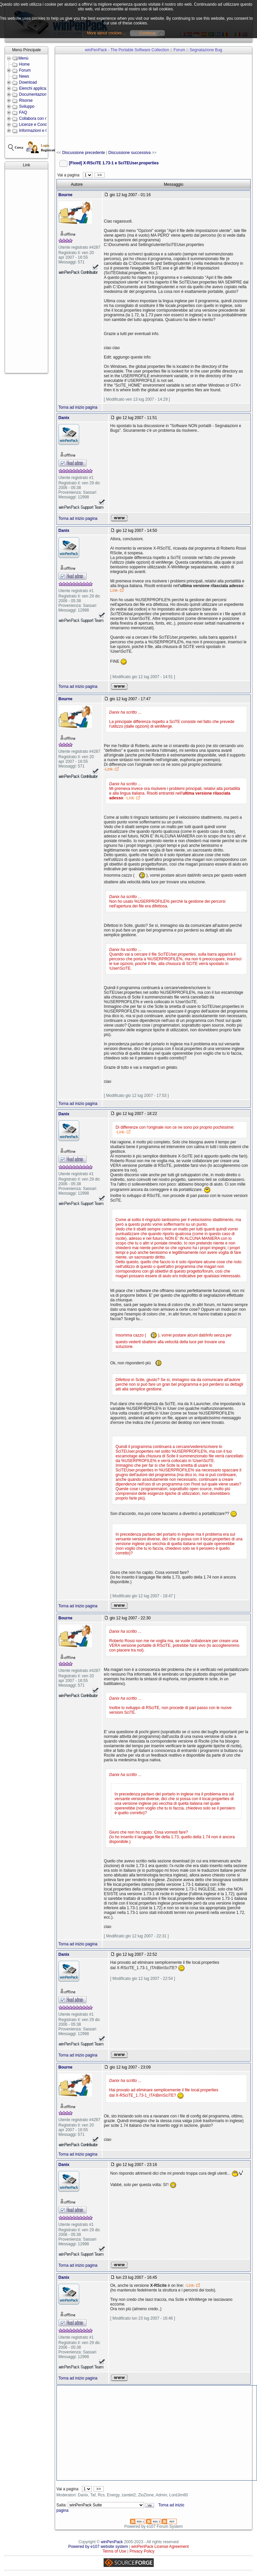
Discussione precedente (83, 152)
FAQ (23, 112)
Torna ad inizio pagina (78, 407)
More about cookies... (106, 33)
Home (24, 64)
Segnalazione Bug (205, 50)
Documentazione (34, 94)
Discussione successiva (129, 152)
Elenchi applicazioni (36, 88)
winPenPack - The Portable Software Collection (127, 50)
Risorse (26, 100)
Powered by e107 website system (98, 2546)
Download (28, 82)
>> (99, 175)
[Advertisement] (26, 271)
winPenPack (112, 2542)
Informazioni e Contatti (39, 130)
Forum (25, 70)
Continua (147, 33)
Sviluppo (26, 106)
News (24, 76)
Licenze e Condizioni (37, 124)
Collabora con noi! (35, 118)
